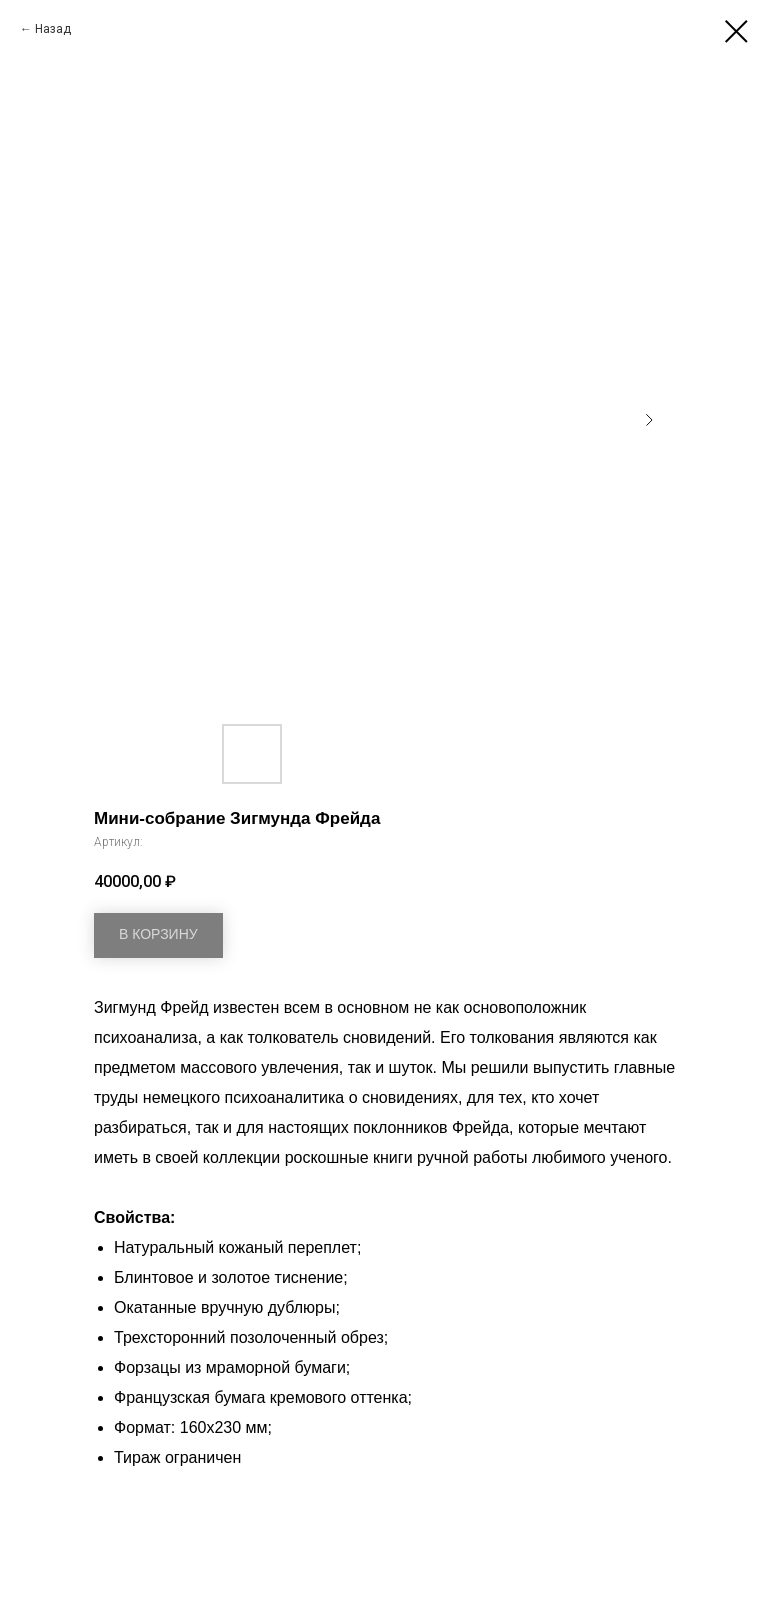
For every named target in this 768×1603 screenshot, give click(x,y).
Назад (53, 29)
